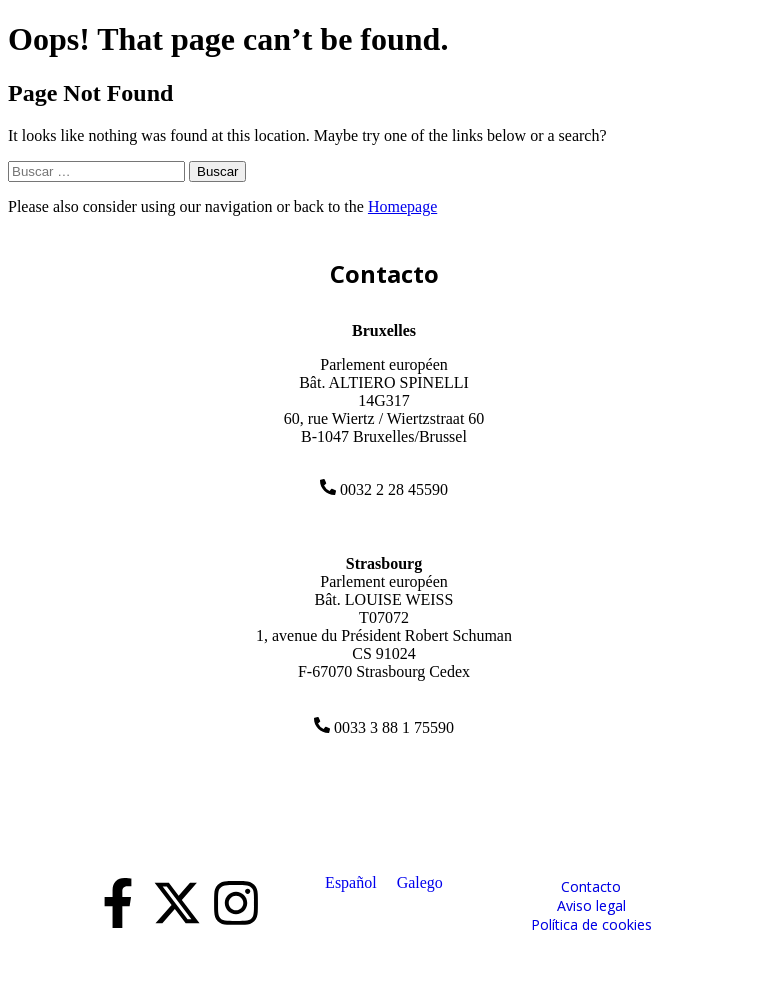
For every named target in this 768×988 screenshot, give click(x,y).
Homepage (402, 206)
